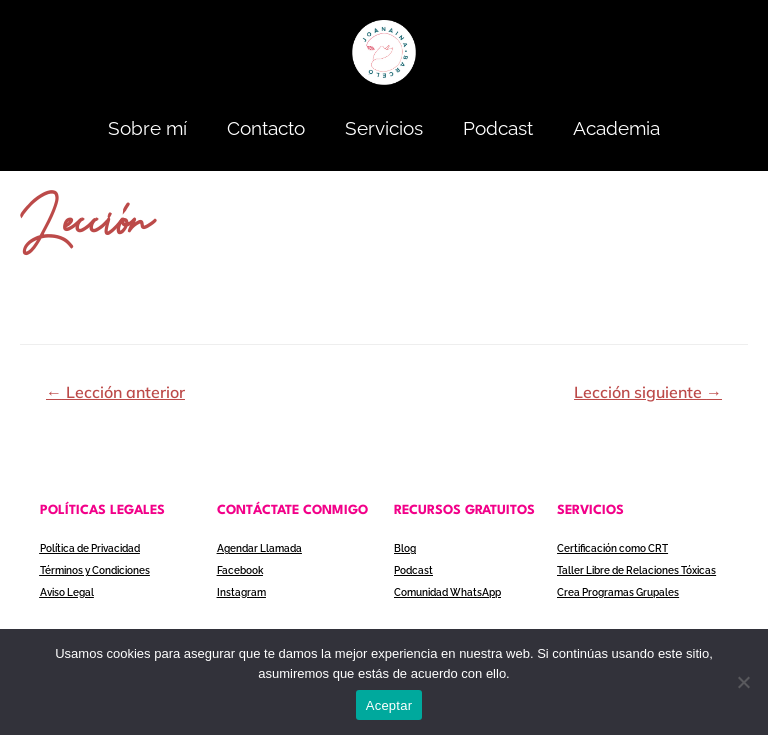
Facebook (240, 569)
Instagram (241, 590)
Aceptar (389, 705)
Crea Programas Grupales (618, 590)
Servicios (384, 128)
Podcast (498, 128)
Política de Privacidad (90, 548)
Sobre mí (147, 128)
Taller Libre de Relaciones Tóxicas (636, 569)
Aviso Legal (67, 590)
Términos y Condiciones (95, 569)
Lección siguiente (648, 392)
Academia (616, 128)
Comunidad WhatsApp (447, 590)
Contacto (266, 128)
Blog (405, 548)
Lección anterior (115, 392)
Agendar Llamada (259, 548)
